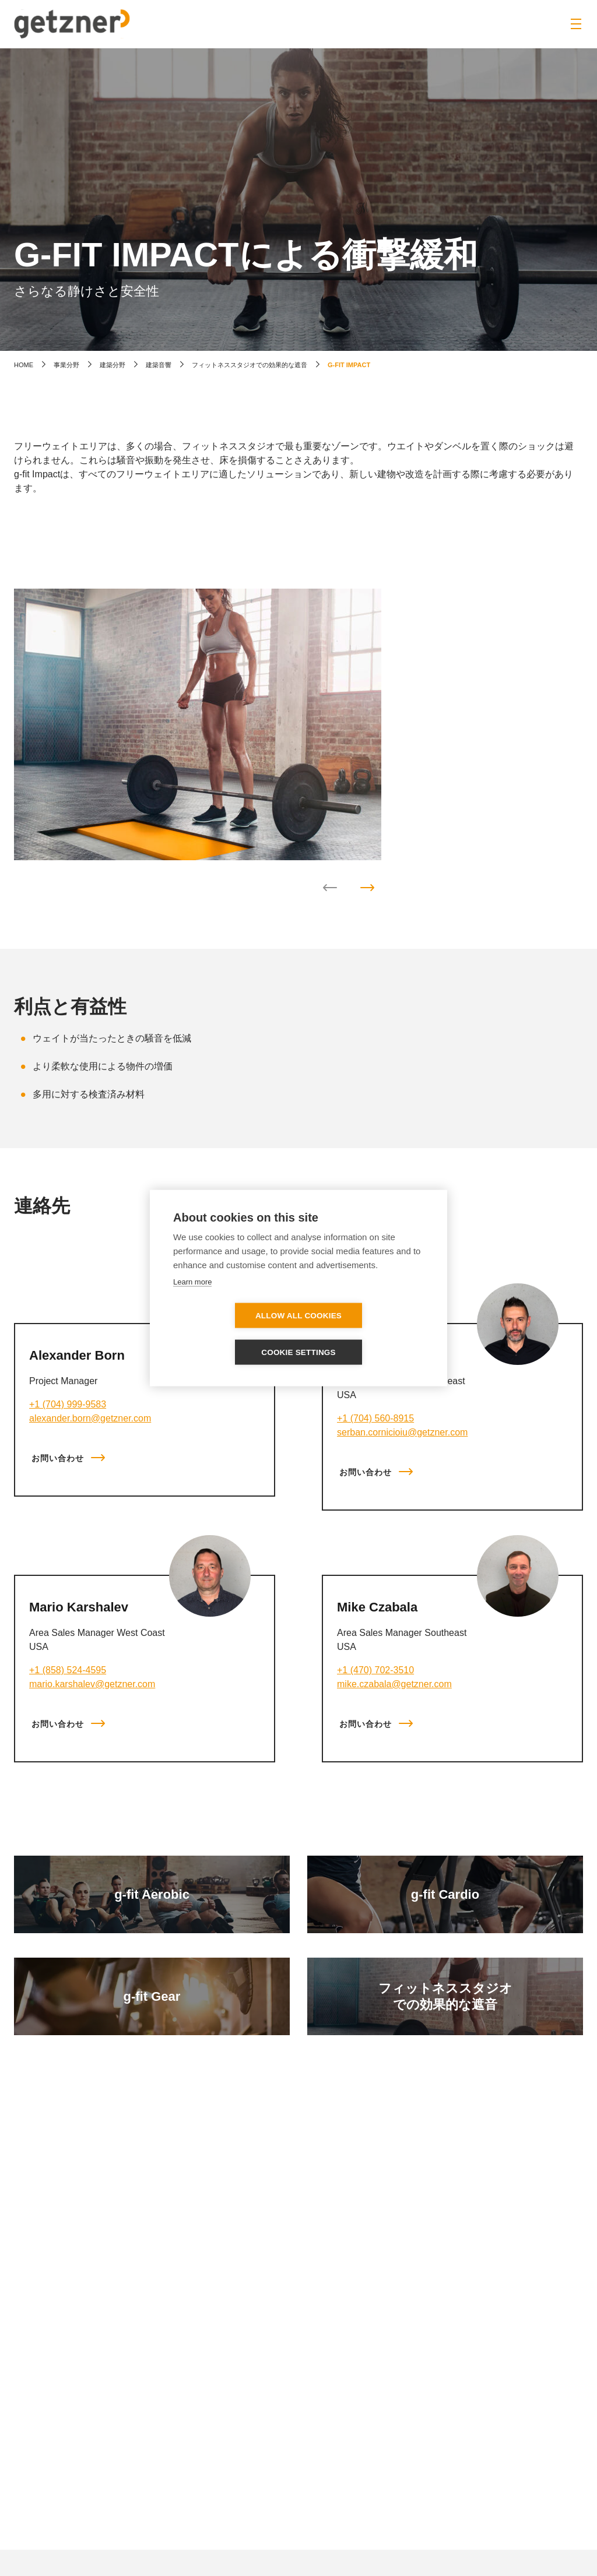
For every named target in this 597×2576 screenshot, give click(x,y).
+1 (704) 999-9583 (67, 1404)
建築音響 (158, 364)
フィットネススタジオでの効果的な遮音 (249, 364)
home (23, 364)
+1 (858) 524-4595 (67, 1670)
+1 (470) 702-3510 (375, 1670)
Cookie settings (365, 1333)
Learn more (192, 1300)
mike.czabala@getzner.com (394, 1684)
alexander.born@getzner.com (90, 1418)
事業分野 (66, 364)
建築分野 (112, 364)
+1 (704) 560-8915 (375, 1418)
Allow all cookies (231, 1333)
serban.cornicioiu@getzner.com (402, 1432)
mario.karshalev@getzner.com (92, 1684)
